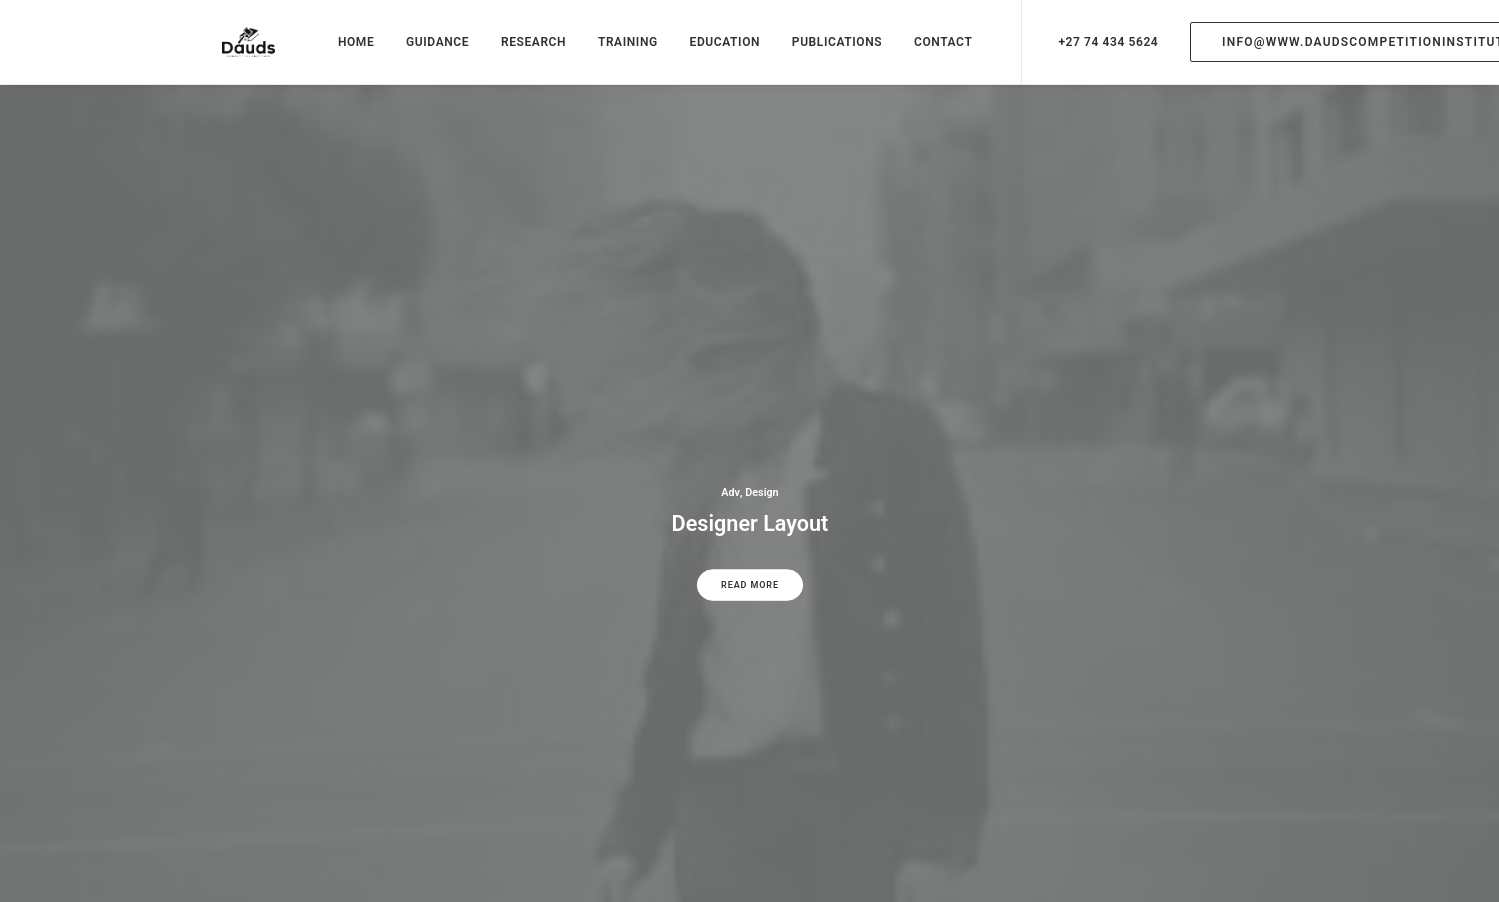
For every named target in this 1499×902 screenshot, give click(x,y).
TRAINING (609, 52)
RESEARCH (514, 52)
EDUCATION (706, 52)
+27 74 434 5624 (1090, 52)
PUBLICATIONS (818, 52)
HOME (337, 52)
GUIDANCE (419, 52)
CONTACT (925, 52)
